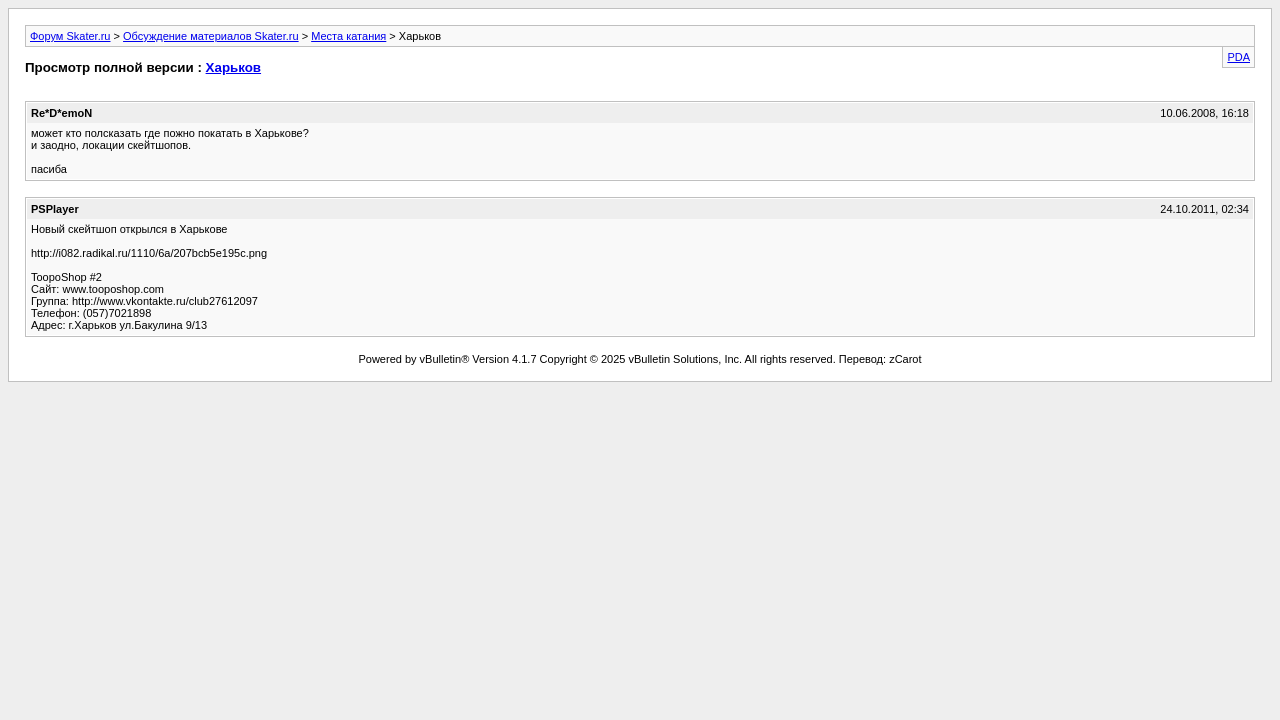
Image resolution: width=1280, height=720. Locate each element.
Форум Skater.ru (70, 36)
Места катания (348, 36)
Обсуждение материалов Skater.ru (211, 36)
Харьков (233, 67)
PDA (1238, 57)
